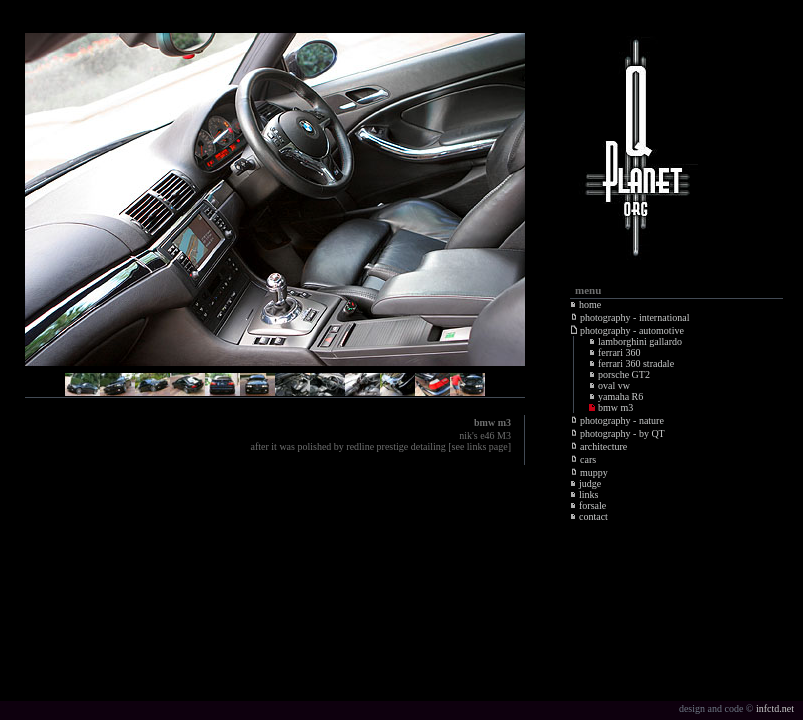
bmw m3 (611, 407)
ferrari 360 (614, 352)
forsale (588, 505)
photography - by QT (618, 433)
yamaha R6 (616, 396)
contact (589, 516)
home (585, 304)
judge (585, 483)
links (584, 494)
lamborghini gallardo (635, 341)
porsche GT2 (619, 374)
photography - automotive (627, 330)
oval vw (609, 385)
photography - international (630, 317)
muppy (589, 472)
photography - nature (617, 420)
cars (583, 459)
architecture (599, 446)
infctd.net (775, 708)
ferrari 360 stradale (631, 363)
